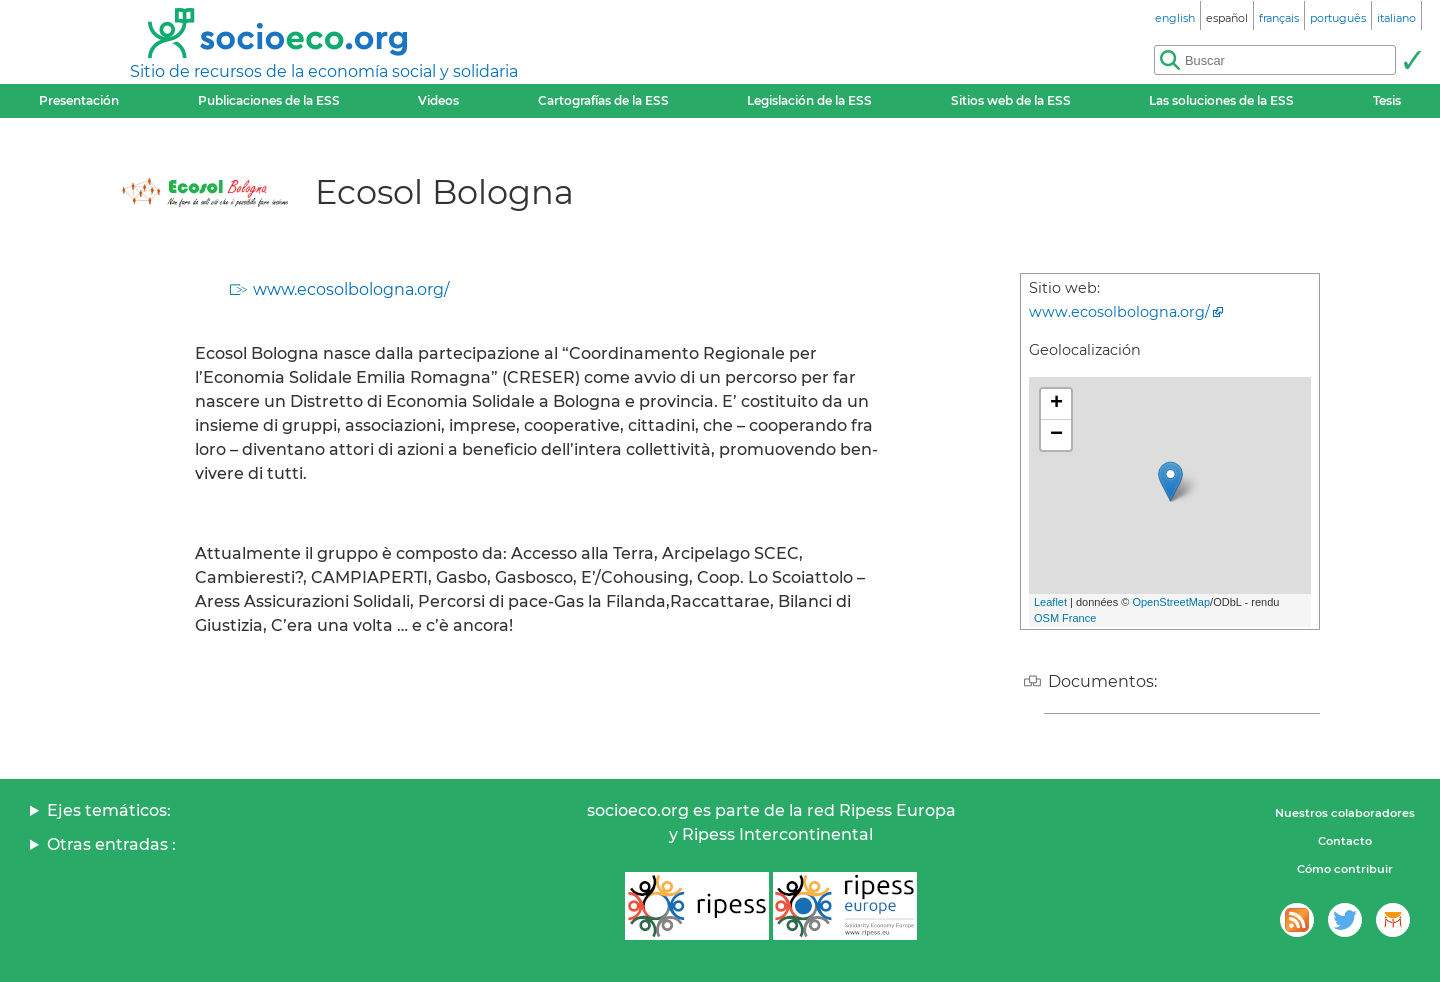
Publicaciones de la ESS (269, 100)
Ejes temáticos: (109, 810)
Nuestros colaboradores (1345, 813)
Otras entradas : (111, 844)
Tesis (1387, 100)
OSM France (1065, 618)
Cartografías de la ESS (603, 100)
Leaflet (1050, 602)
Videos (438, 100)
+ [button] (1056, 404)
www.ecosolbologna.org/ (351, 289)
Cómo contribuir (1345, 869)
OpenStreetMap (1171, 602)
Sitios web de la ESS (1011, 100)
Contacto (1345, 841)
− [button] (1056, 435)
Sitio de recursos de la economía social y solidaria (324, 71)
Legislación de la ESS (809, 100)
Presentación (79, 100)
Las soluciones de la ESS (1221, 100)
